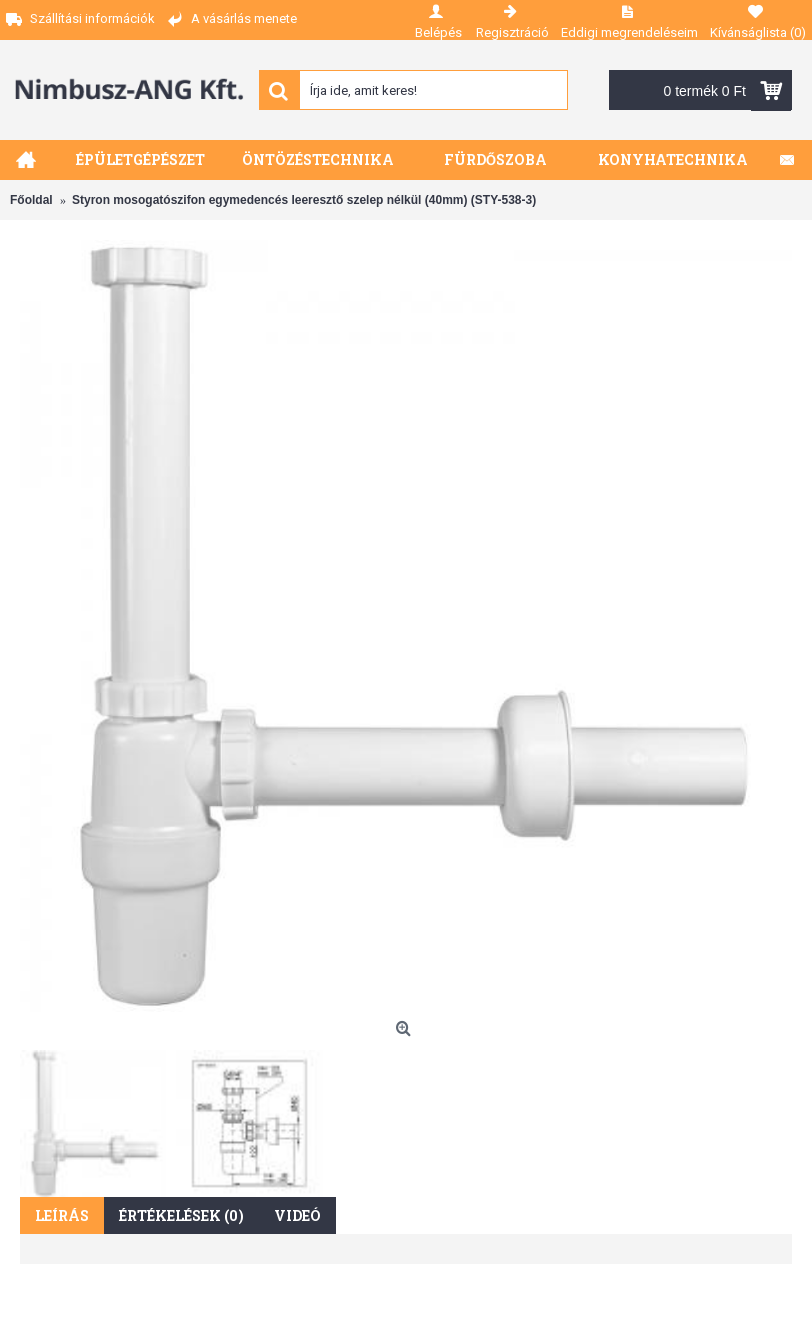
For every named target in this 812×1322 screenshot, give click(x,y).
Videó (297, 1215)
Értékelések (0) (181, 1215)
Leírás (62, 1215)
